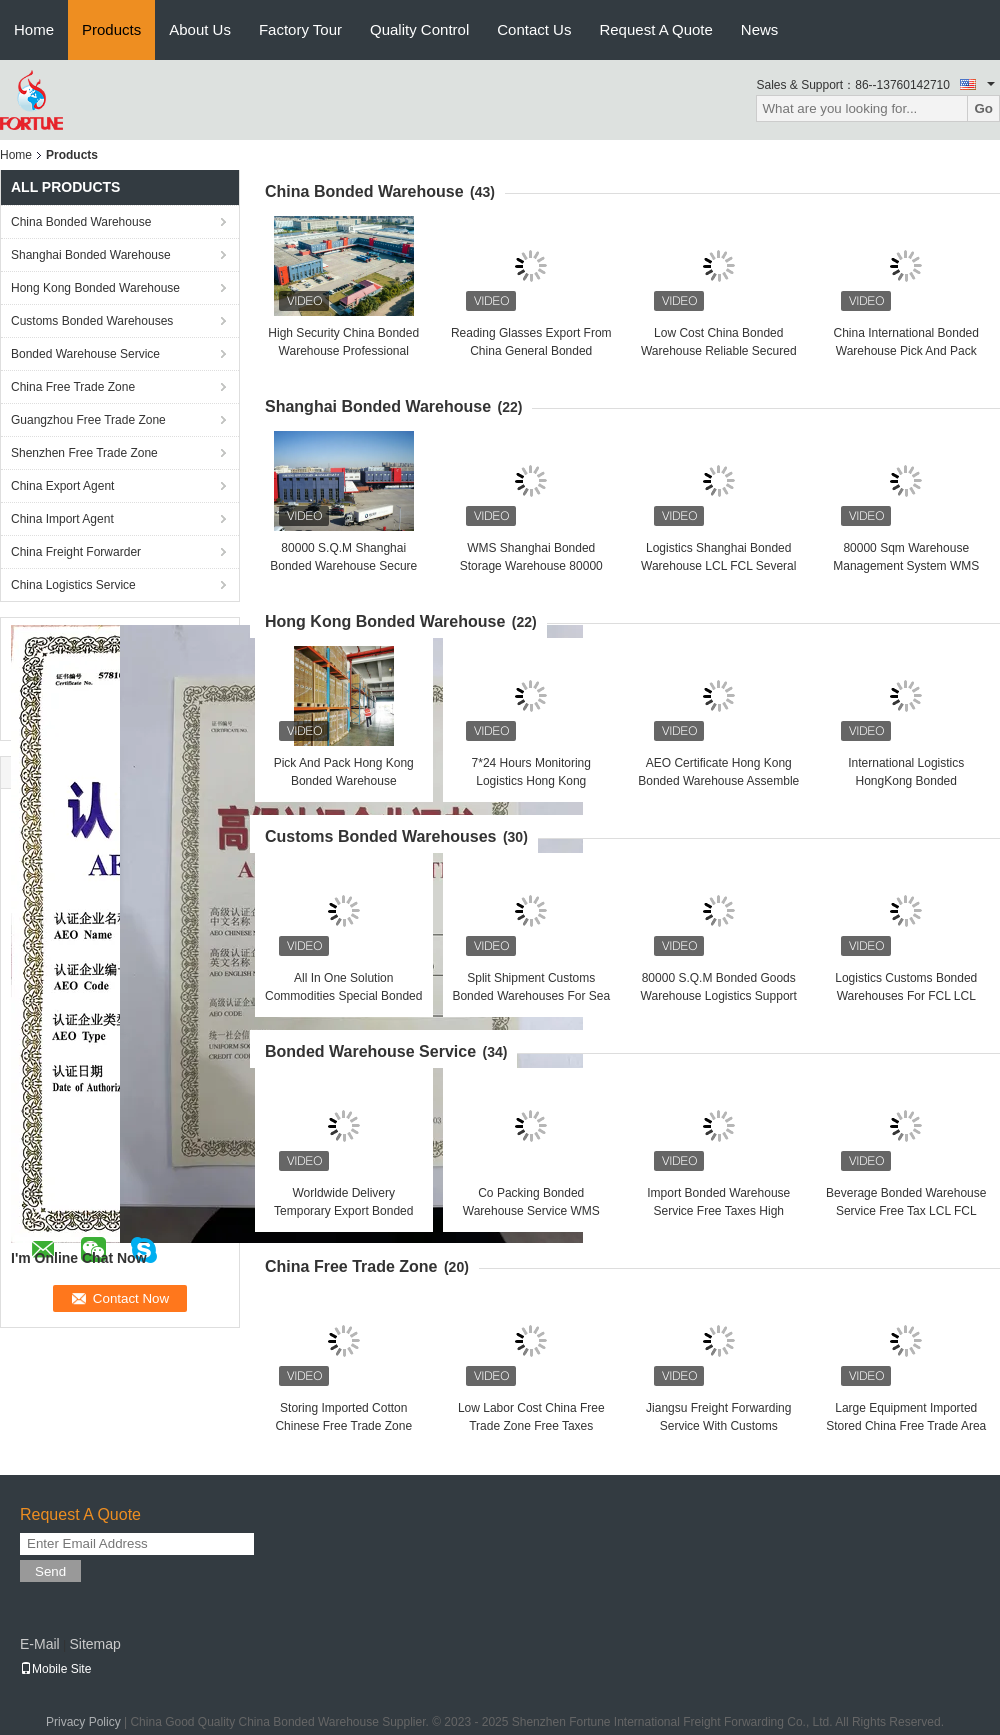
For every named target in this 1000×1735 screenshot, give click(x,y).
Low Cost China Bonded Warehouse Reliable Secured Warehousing (719, 351)
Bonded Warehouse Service (85, 354)
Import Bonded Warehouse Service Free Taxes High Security (718, 1211)
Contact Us (534, 29)
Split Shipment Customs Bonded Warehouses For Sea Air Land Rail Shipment (531, 996)
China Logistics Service (73, 585)
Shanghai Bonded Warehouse (91, 255)
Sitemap (94, 1644)
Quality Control (419, 29)
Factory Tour (300, 29)
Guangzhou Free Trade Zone (88, 420)
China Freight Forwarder (76, 552)
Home (34, 29)
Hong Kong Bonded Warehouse (95, 288)
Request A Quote (655, 29)
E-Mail (40, 1644)
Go (983, 108)
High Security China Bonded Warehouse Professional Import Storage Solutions (343, 351)
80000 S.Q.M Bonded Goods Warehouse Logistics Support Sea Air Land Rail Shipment (719, 996)
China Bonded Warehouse (81, 222)
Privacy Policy (83, 1722)
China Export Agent (62, 486)
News (760, 29)
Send (50, 1571)
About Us (200, 29)
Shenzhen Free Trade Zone (84, 453)
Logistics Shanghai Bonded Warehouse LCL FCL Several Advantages (718, 566)
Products (111, 29)
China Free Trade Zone (73, 387)
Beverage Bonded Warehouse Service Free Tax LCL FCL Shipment (906, 1211)
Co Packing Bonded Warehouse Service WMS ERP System (531, 1211)
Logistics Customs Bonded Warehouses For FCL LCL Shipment (906, 996)
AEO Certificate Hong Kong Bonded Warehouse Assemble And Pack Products (718, 781)
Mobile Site (55, 1669)
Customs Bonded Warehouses (92, 321)
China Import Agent (62, 519)
